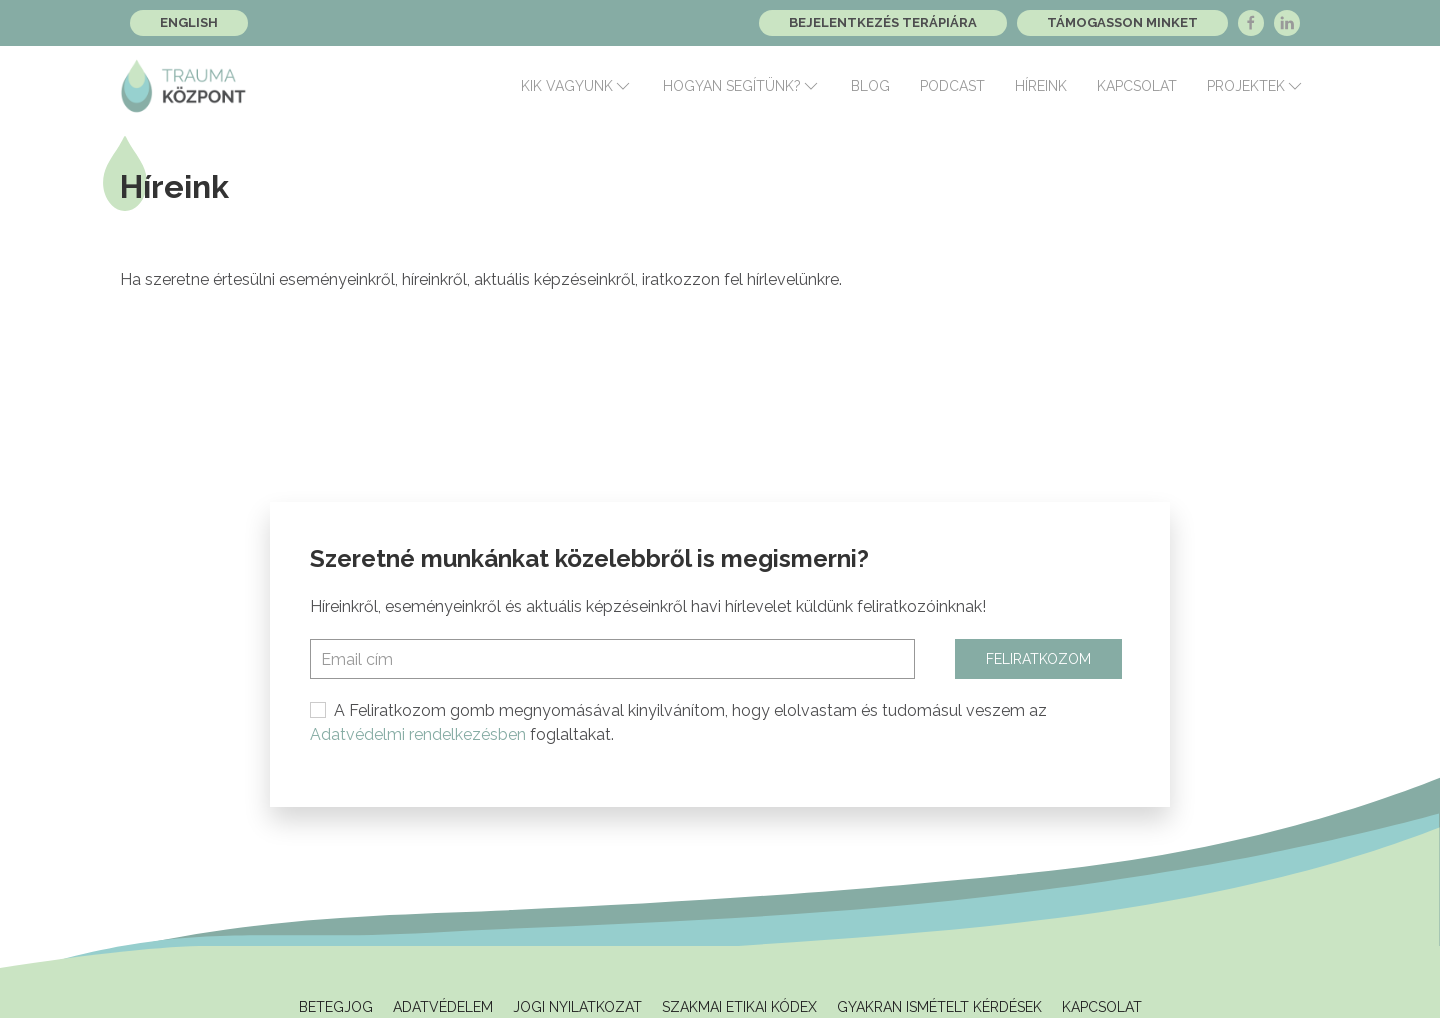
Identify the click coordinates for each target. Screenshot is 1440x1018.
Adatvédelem (443, 1007)
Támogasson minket (1122, 22)
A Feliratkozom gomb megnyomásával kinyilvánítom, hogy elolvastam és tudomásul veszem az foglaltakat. (678, 722)
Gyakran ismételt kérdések (939, 1007)
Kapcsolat (1137, 86)
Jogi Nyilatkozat (577, 1007)
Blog (870, 86)
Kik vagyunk (577, 86)
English (189, 22)
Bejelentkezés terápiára (883, 22)
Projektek (1256, 86)
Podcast (952, 86)
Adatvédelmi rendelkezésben (418, 734)
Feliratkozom (1038, 659)
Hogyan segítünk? (742, 86)
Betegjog (336, 1007)
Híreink (1041, 86)
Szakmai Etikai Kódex (739, 1007)
